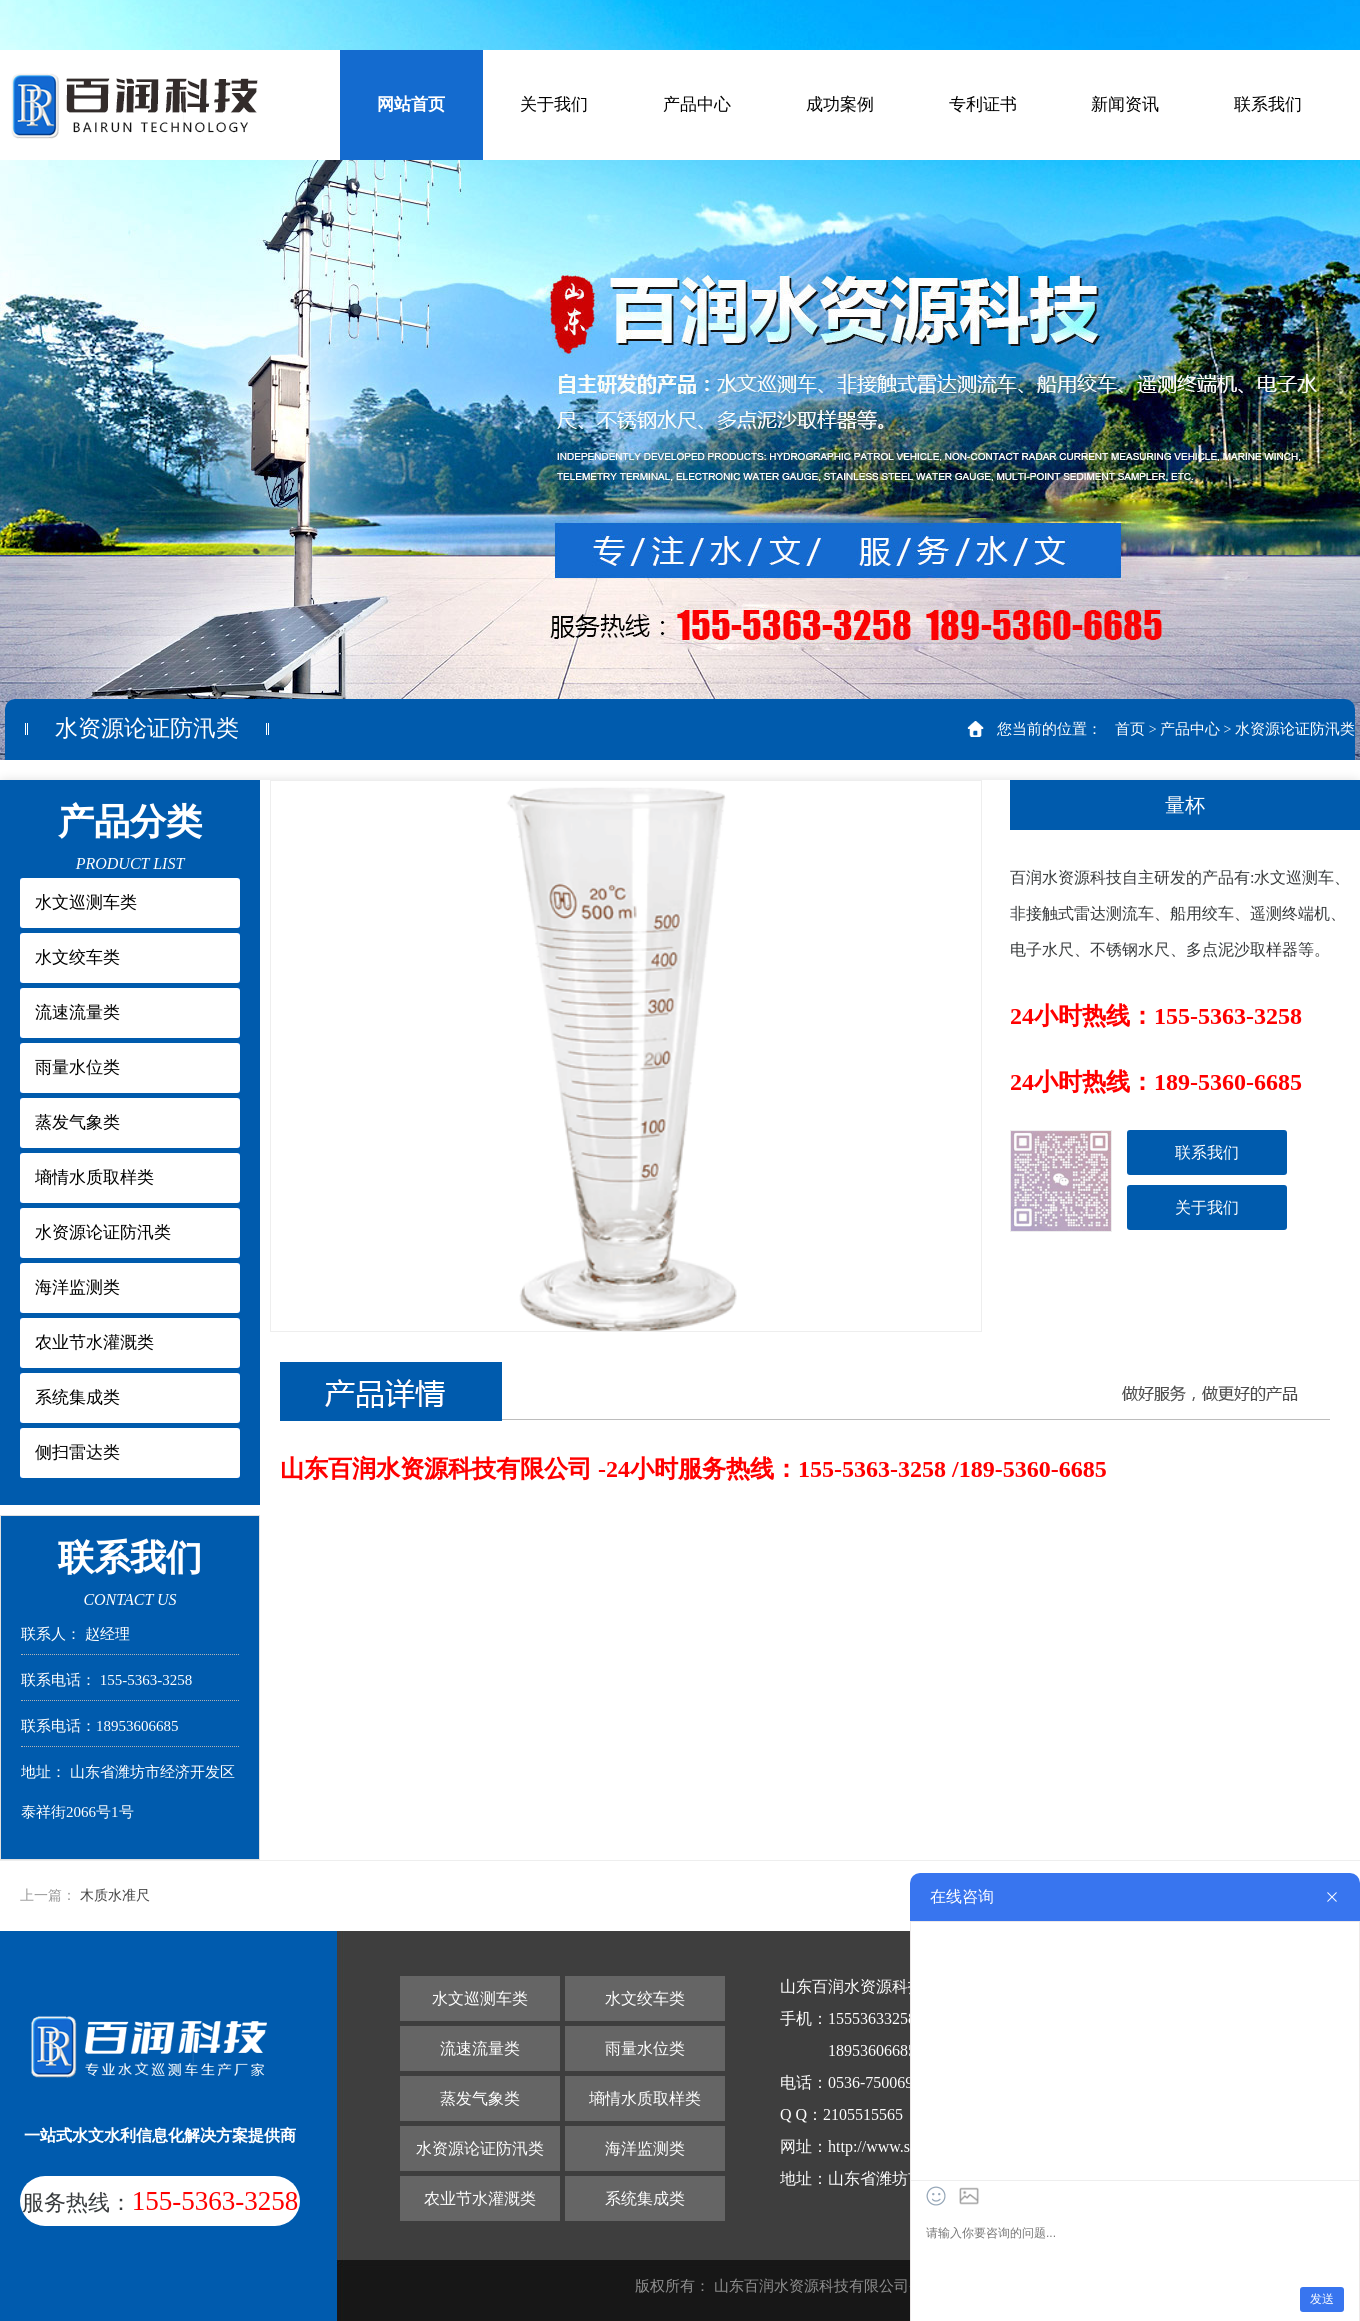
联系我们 (1268, 104)
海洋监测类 (77, 1287)
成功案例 (840, 104)
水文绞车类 (77, 957)
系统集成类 (77, 1397)
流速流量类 (77, 1012)
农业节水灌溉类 (94, 1342)
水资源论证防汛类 (1295, 729)
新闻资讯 (1125, 104)
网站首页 (411, 104)
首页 (1130, 729)
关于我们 (554, 104)
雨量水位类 (77, 1067)
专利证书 (983, 104)
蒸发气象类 (77, 1122)
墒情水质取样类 (94, 1177)
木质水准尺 (115, 1895)
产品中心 (697, 104)
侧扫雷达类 (77, 1452)
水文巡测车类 (86, 902)
